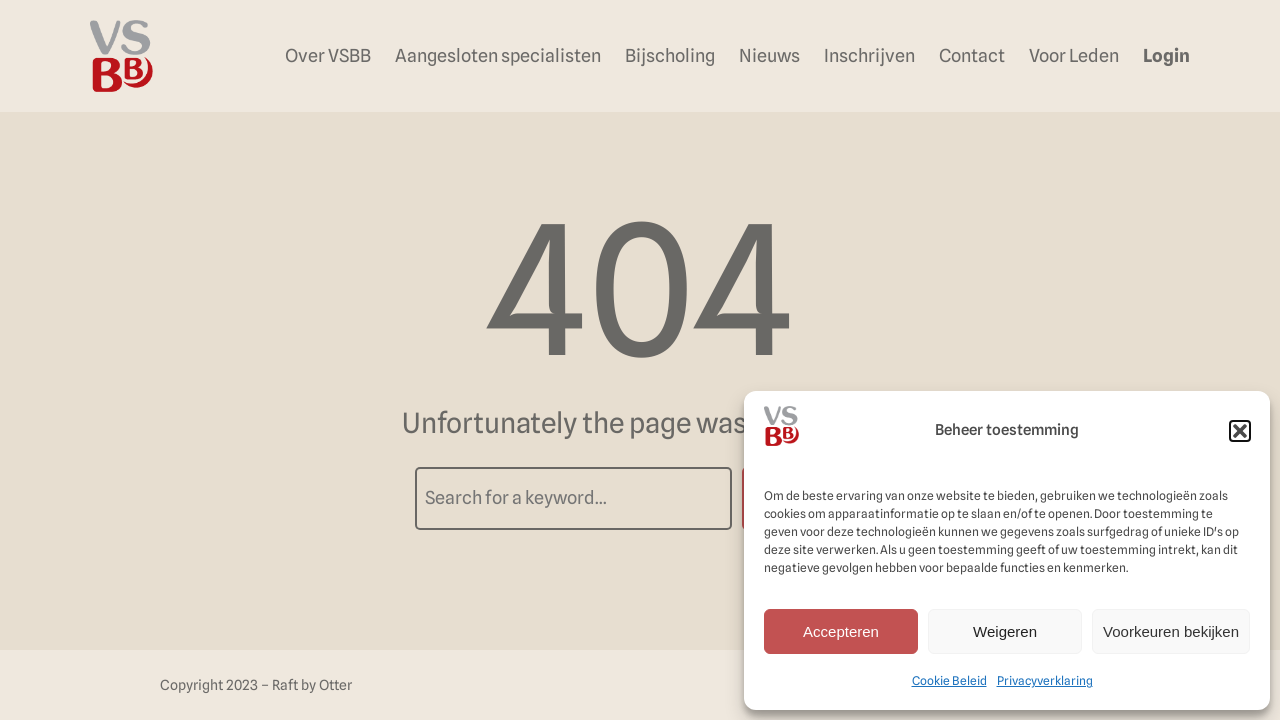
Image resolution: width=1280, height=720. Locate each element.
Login (1166, 55)
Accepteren (841, 631)
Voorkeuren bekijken (1171, 631)
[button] (1240, 431)
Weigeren (1005, 631)
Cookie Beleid (949, 680)
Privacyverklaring (1045, 680)
